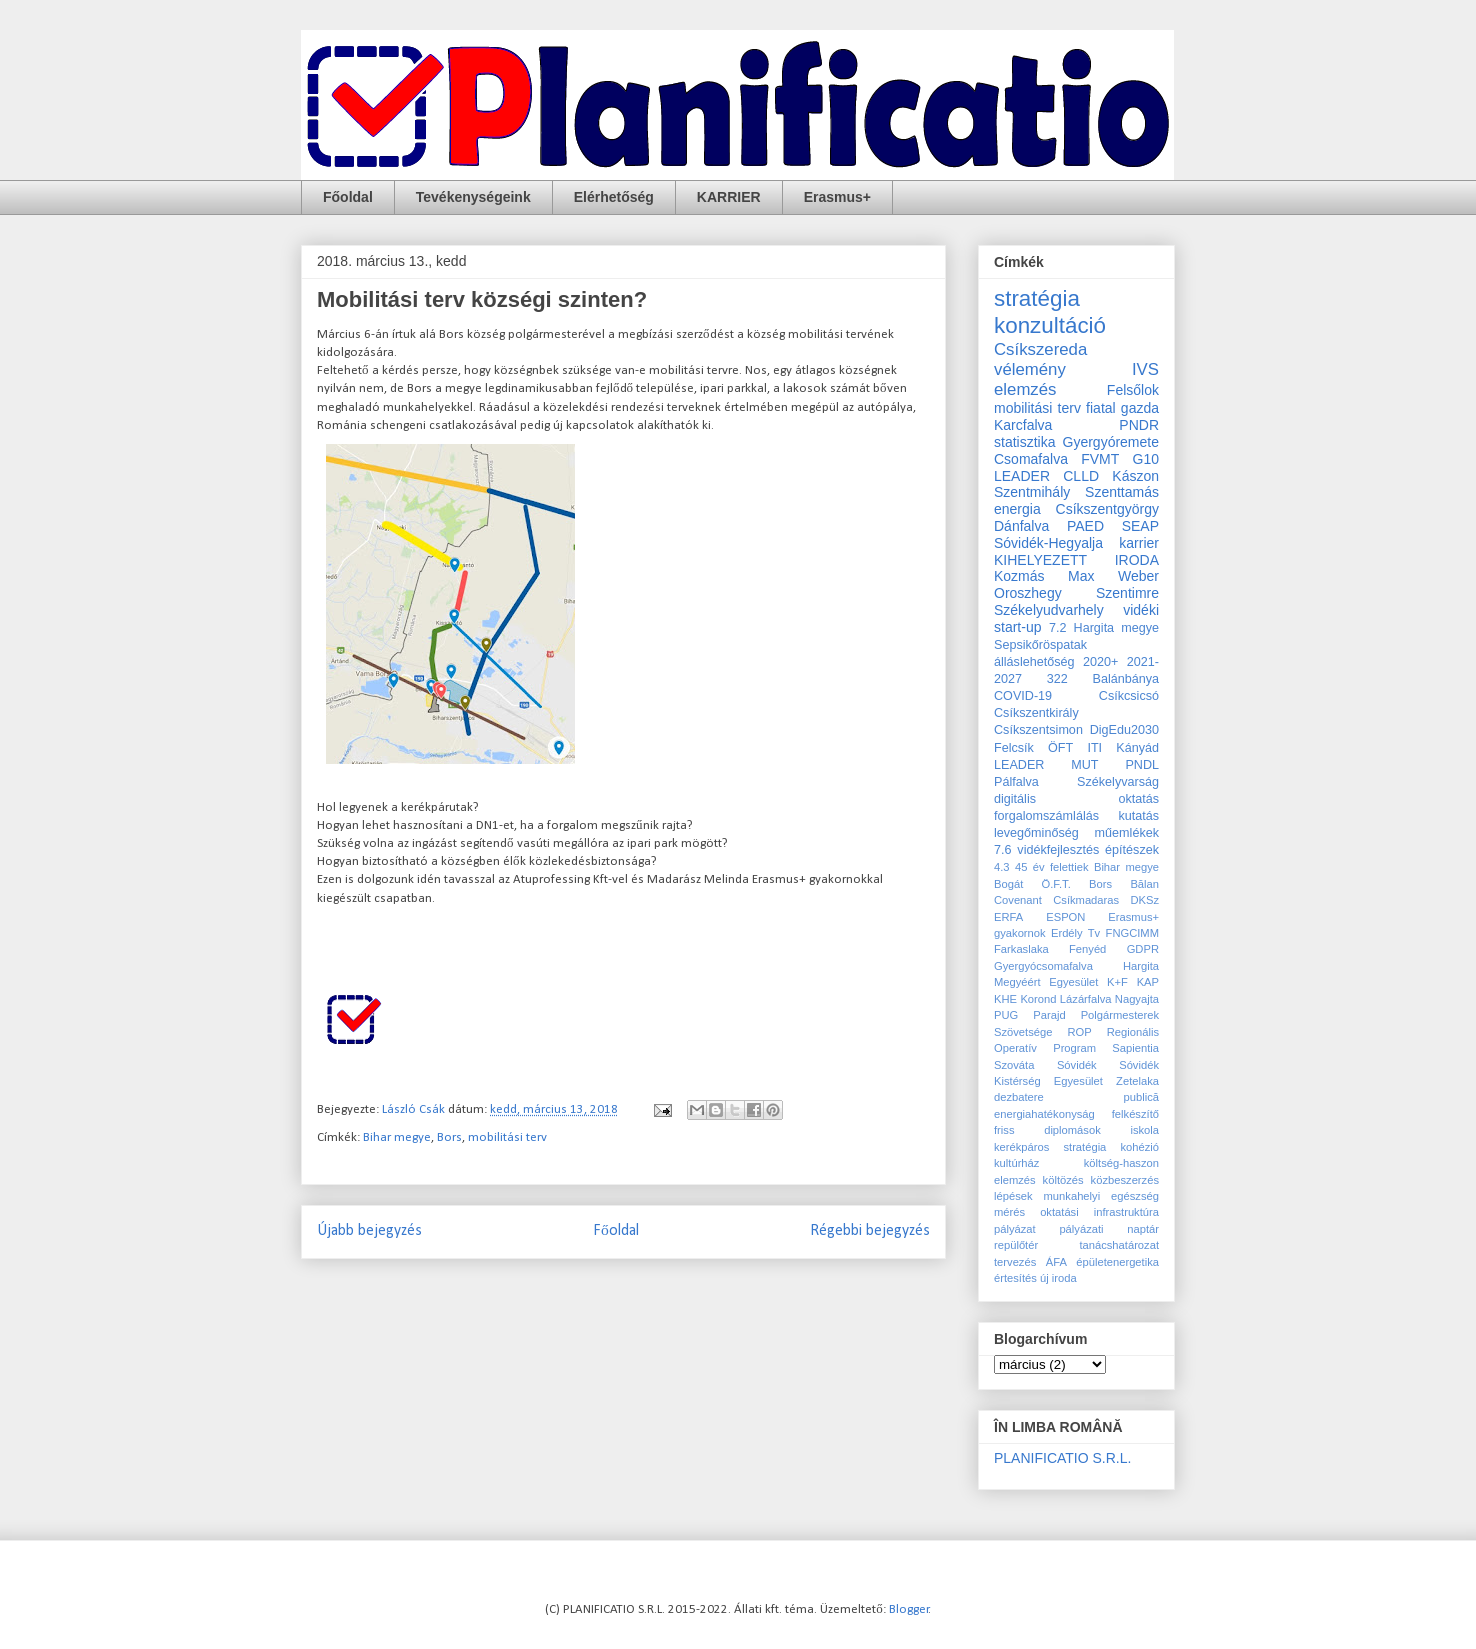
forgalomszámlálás (1046, 816)
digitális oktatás (1076, 799)
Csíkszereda (1040, 349)
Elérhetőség (614, 197)
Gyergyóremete (1111, 442)
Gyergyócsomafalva (1043, 966)
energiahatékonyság (1044, 1114)
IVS (1145, 369)
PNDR (1139, 425)
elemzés (1025, 389)
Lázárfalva (1086, 999)
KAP (1148, 982)
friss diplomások (1047, 1130)
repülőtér (1016, 1245)
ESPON (1065, 917)
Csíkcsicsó (1129, 696)
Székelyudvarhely (1049, 610)
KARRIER (729, 197)
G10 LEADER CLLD (1076, 467)
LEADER (1019, 765)
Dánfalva (1021, 526)
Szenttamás (1122, 492)
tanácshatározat (1119, 1245)
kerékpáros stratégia (1050, 1147)
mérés (1009, 1212)
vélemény (1030, 369)
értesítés (1015, 1278)
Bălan (1144, 884)
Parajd (1049, 1015)
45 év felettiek (1052, 867)
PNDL (1142, 765)
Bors (449, 1137)
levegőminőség (1036, 833)
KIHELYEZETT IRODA (1076, 560)
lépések (1013, 1196)
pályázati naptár (1109, 1229)
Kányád (1137, 748)
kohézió (1139, 1147)
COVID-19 (1023, 696)
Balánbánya (1125, 679)
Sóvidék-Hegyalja (1048, 543)
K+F (1117, 982)
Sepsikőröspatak (1040, 645)
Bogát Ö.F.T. (1032, 884)
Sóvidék (1077, 1065)
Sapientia (1135, 1048)
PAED (1085, 526)
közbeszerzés (1125, 1180)
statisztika (1024, 442)
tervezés (1015, 1262)
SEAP (1140, 526)
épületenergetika (1117, 1262)
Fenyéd (1087, 949)
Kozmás (1019, 576)
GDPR (1143, 949)
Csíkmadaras (1086, 900)
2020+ (1100, 662)
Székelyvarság (1118, 782)
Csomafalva (1031, 459)
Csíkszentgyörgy (1107, 509)
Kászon (1135, 476)
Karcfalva (1023, 425)
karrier (1139, 543)
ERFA (1008, 917)
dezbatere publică (1076, 1097)
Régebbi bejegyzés (870, 1231)
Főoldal (348, 197)
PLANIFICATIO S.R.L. (1062, 1458)
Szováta (1014, 1065)
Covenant (1018, 900)
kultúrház (1016, 1163)
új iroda (1058, 1278)
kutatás (1138, 816)
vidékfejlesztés (1058, 850)
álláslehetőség (1034, 662)
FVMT (1100, 459)
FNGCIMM (1132, 933)
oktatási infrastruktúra (1099, 1212)
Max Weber (1113, 576)
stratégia (1037, 298)
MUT (1084, 765)
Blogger (909, 1609)
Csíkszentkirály (1036, 713)
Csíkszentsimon (1038, 730)
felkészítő (1135, 1114)
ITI (1094, 748)
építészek (1132, 850)
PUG (1006, 1015)
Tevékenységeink (473, 197)
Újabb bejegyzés (369, 1231)
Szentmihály (1032, 492)
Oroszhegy (1028, 593)
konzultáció (1050, 325)
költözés (1063, 1180)
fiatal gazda (1122, 408)
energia (1017, 509)
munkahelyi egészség (1101, 1196)
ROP (1079, 1032)
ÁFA (1056, 1262)
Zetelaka (1137, 1081)
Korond (1038, 999)
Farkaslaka (1021, 949)
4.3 (1002, 867)
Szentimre (1127, 593)
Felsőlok (1133, 390)
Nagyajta (1137, 999)
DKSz (1144, 900)
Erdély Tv (1075, 933)
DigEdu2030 (1124, 730)
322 (1057, 679)
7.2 (1058, 628)
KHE (1005, 999)
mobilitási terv (507, 1137)
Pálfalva (1016, 782)
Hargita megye (1116, 628)
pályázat (1015, 1229)
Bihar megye (397, 1137)
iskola (1144, 1130)
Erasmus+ (837, 197)
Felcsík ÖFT (1033, 748)
